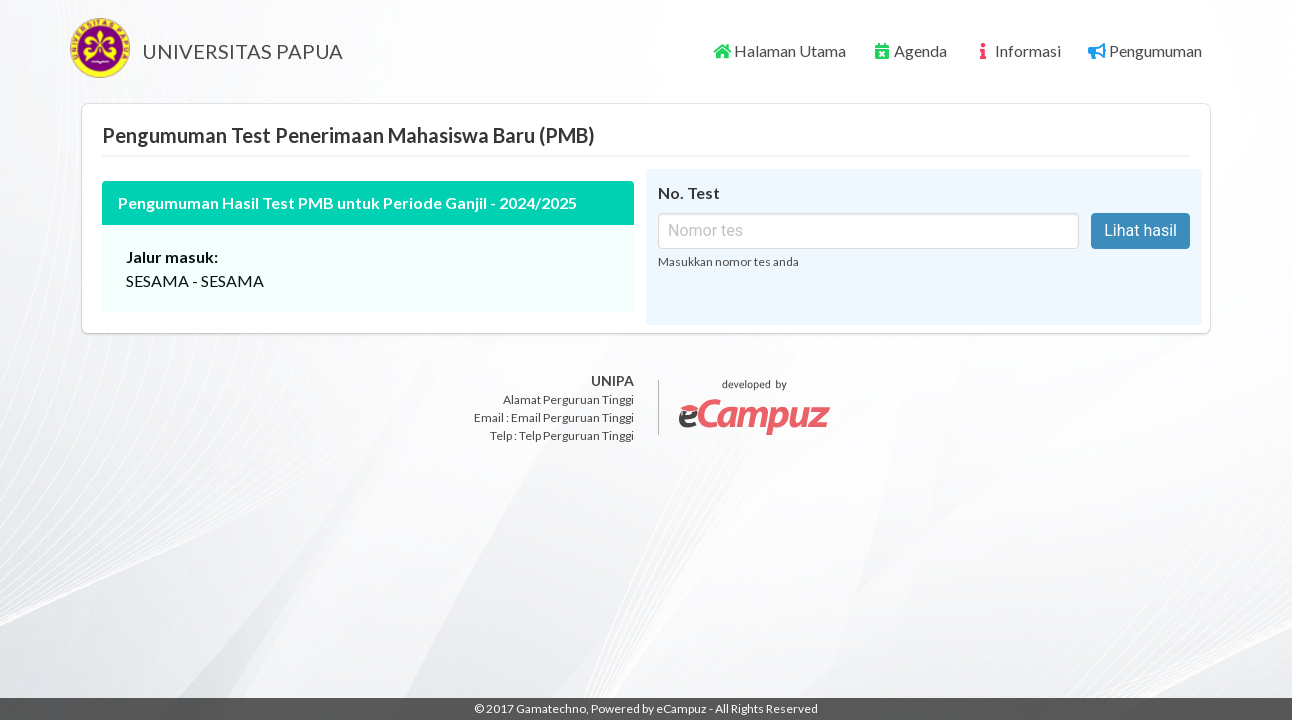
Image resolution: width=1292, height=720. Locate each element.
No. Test (689, 192)
